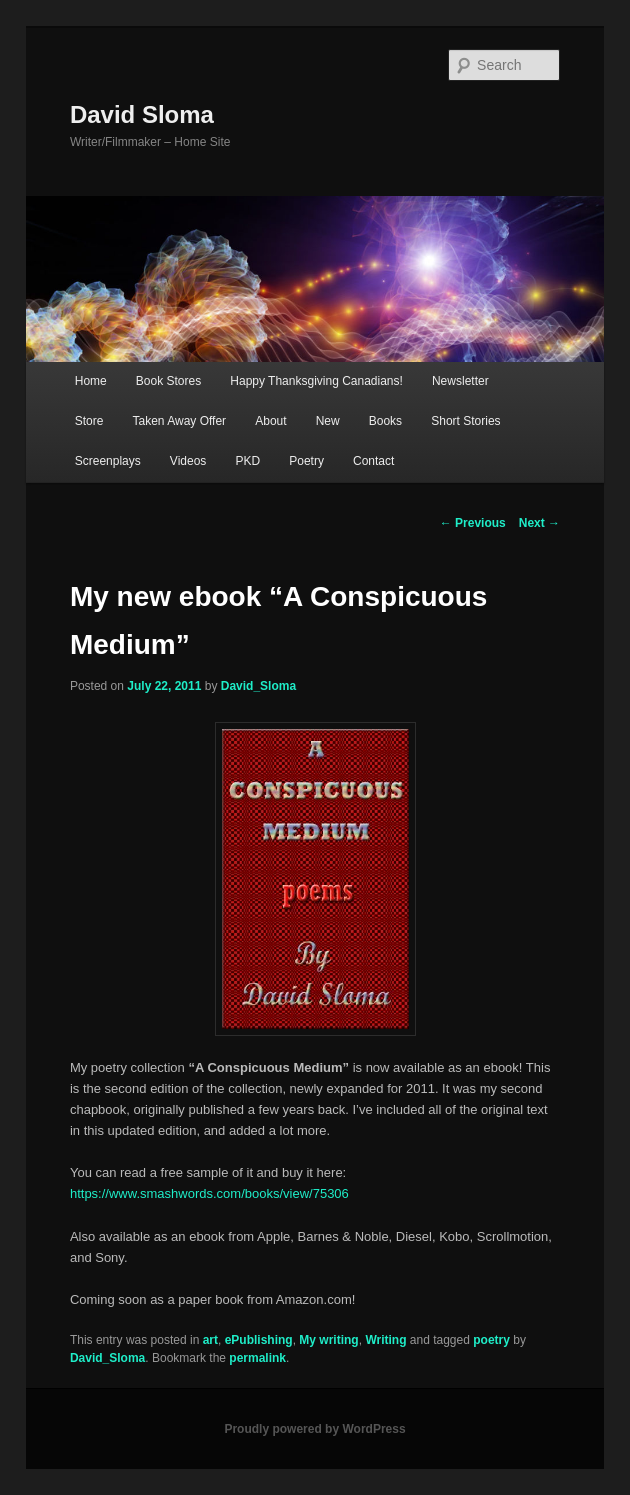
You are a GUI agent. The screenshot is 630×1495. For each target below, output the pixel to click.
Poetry (306, 461)
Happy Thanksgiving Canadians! (316, 381)
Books (385, 421)
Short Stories (465, 421)
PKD (247, 461)
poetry (491, 1340)
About (270, 421)
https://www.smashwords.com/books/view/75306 (209, 1193)
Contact (373, 461)
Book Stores (168, 381)
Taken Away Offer (180, 421)
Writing (385, 1340)
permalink (257, 1358)
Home (91, 381)
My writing (328, 1340)
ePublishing (259, 1340)
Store (89, 421)
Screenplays (108, 461)
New (328, 421)
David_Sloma (258, 686)
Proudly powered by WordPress (314, 1429)
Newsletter (460, 381)
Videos (188, 461)
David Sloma (142, 114)
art (210, 1340)
